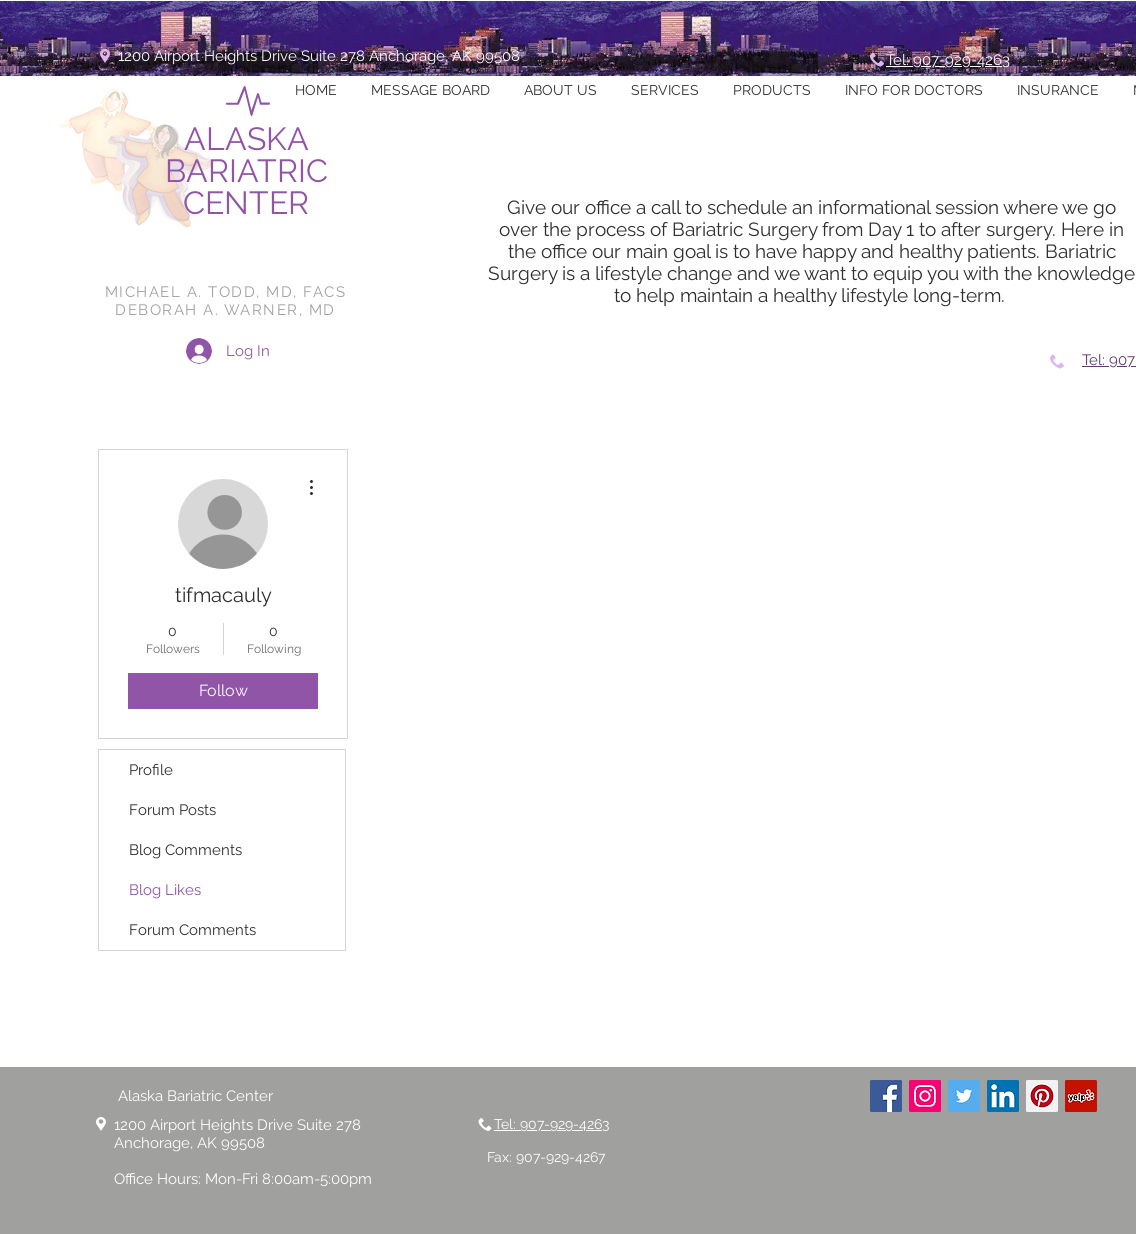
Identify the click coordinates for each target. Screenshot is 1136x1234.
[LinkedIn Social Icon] (1003, 1096)
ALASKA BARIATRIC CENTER (246, 170)
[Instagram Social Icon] (925, 1096)
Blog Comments (185, 850)
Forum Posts (172, 810)
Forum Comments (192, 930)
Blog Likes (165, 890)
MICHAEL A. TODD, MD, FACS (226, 292)
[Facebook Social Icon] (886, 1096)
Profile (151, 770)
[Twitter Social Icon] (964, 1096)
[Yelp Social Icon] (1081, 1096)
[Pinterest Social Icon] (1042, 1096)
